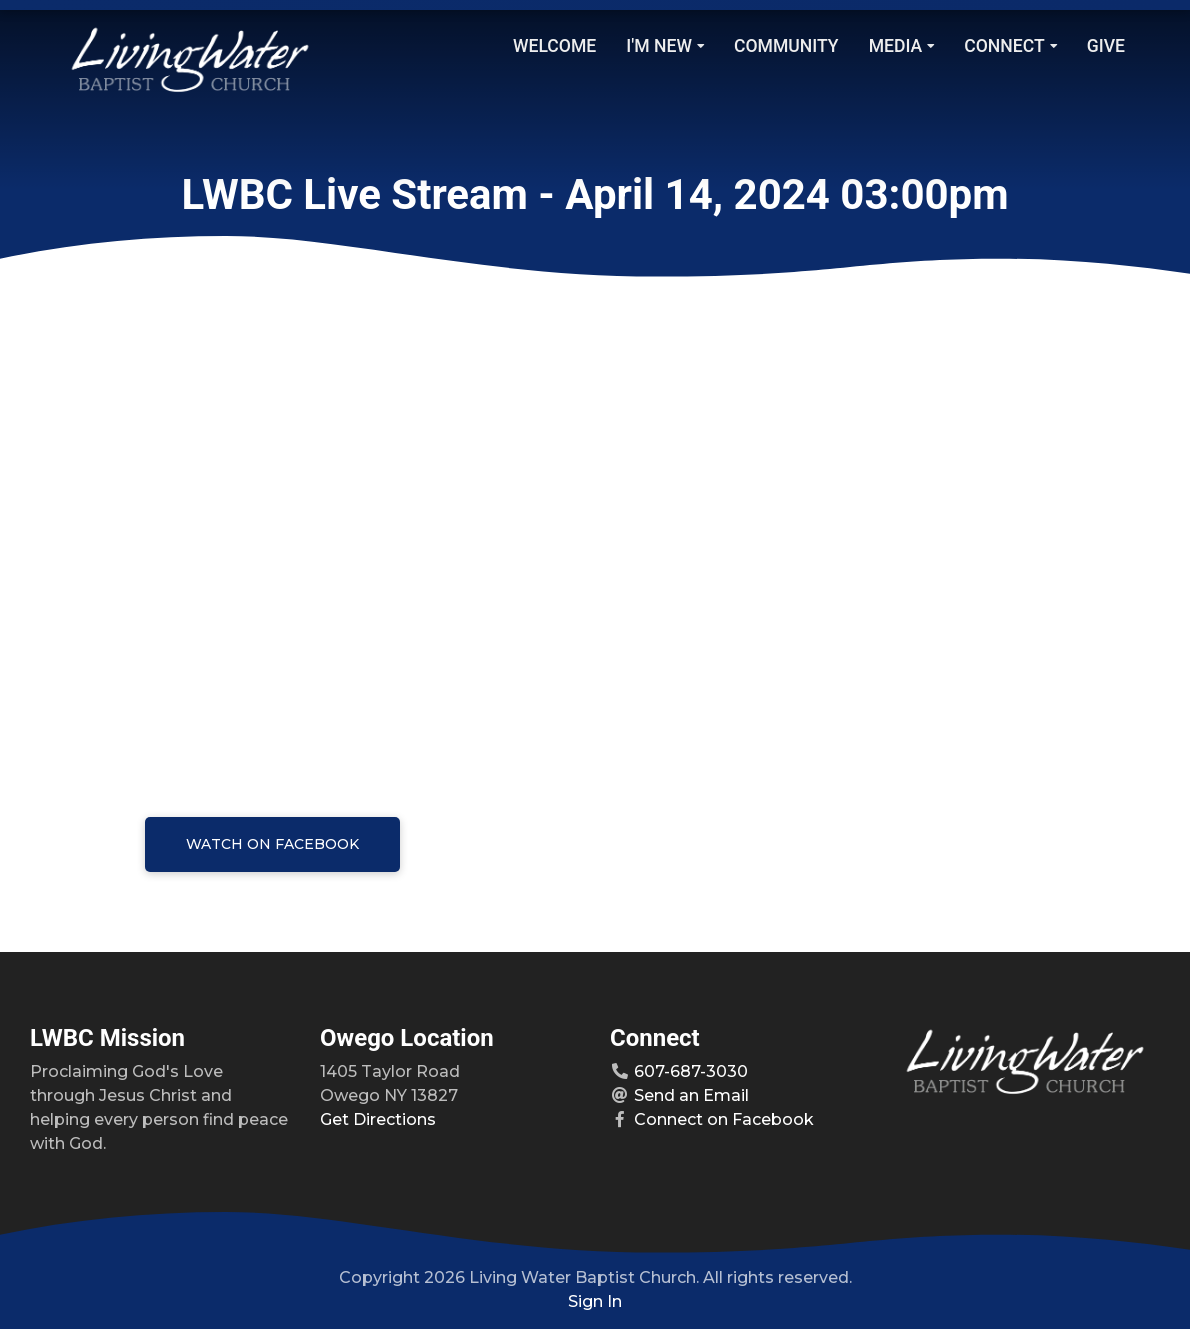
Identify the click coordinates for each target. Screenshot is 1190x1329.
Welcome (554, 46)
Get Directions (378, 1119)
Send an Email (691, 1095)
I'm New (665, 46)
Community (786, 46)
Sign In (595, 1301)
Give (1106, 46)
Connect (1010, 46)
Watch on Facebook (272, 844)
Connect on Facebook (724, 1119)
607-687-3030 (691, 1071)
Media (902, 46)
